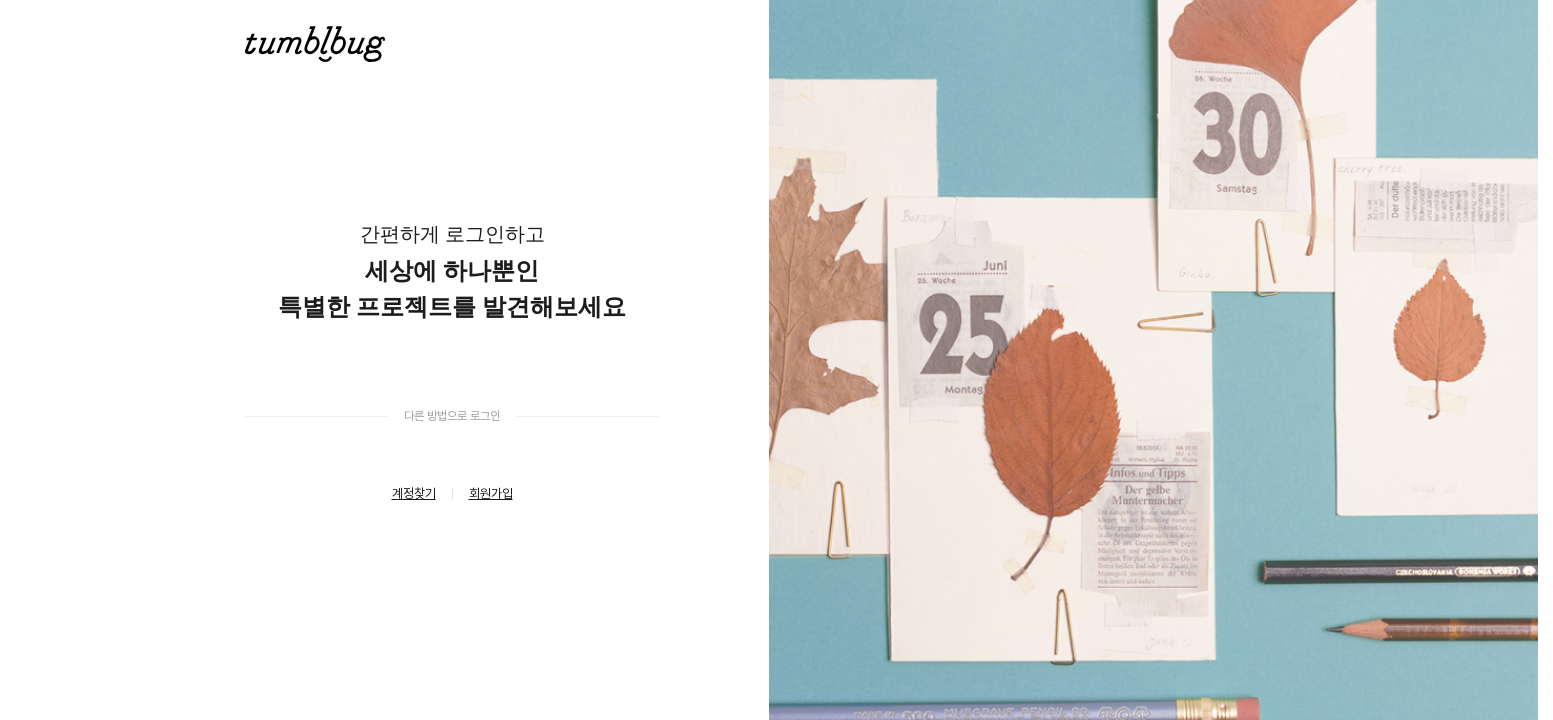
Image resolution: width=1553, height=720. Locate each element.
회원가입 (491, 493)
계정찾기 (414, 493)
